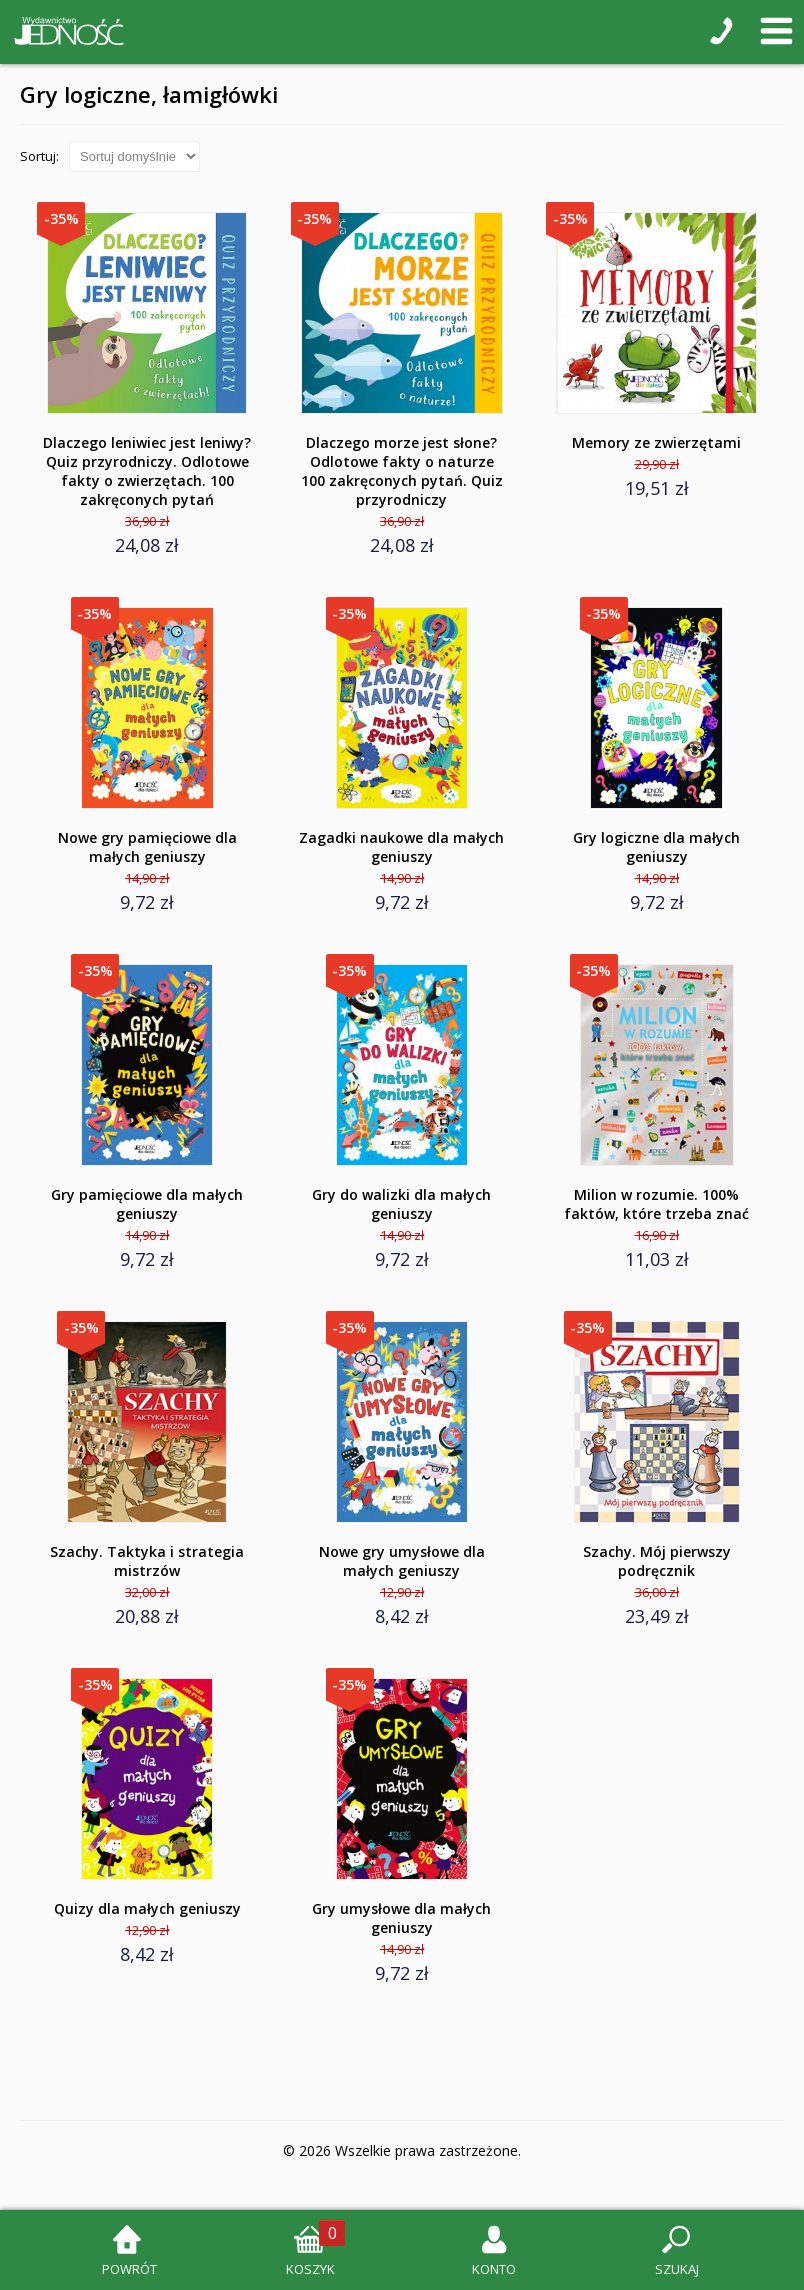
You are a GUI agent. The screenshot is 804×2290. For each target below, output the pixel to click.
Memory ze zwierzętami (656, 442)
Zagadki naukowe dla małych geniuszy (401, 847)
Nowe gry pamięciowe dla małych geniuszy (147, 847)
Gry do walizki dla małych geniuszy (401, 1204)
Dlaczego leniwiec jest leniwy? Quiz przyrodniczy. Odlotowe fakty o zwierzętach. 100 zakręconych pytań (147, 471)
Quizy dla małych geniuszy (147, 1908)
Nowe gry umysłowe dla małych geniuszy (402, 1561)
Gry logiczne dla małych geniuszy (656, 847)
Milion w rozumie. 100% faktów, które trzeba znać (656, 1204)
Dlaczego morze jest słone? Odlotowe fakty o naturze (402, 471)
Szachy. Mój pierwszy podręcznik (657, 1561)
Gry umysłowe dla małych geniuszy (401, 1918)
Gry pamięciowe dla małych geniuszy (147, 1204)
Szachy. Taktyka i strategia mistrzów (147, 1561)
